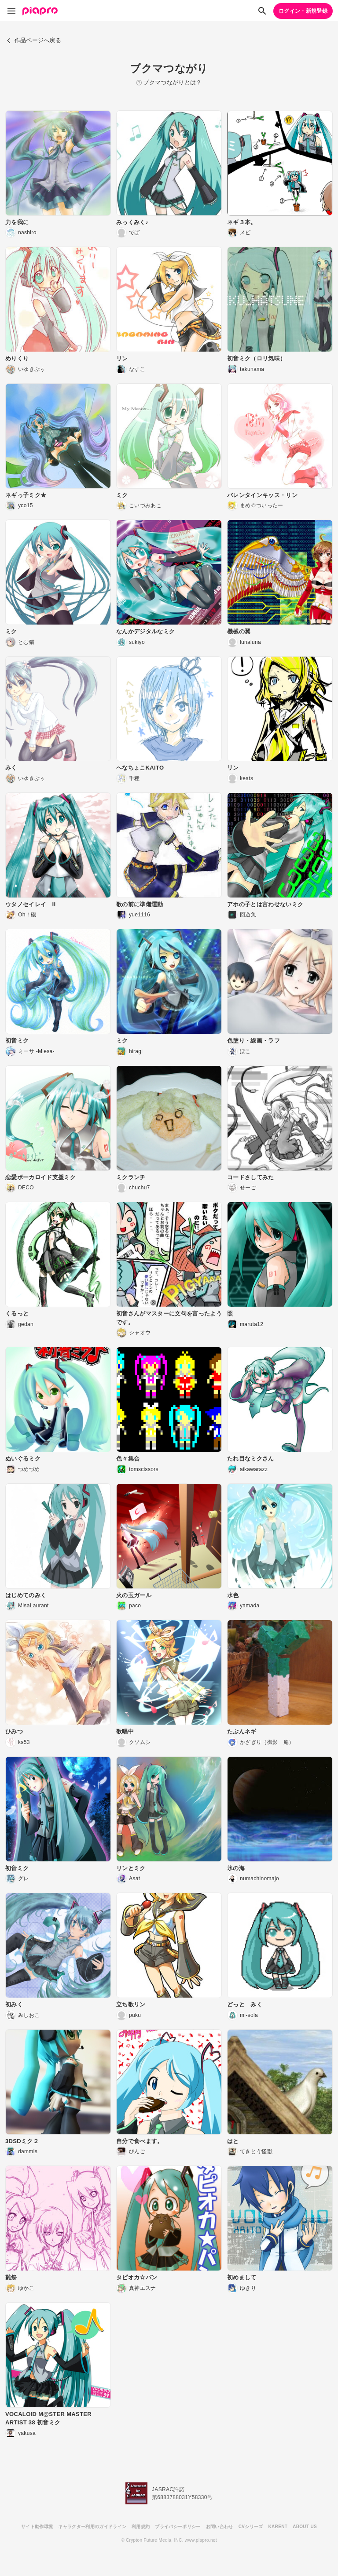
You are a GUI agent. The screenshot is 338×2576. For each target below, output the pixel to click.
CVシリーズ (251, 2526)
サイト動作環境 (37, 2526)
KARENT (278, 2526)
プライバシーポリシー (177, 2526)
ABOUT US (305, 2526)
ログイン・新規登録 (303, 11)
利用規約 (141, 2526)
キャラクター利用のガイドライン (92, 2526)
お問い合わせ (219, 2526)
